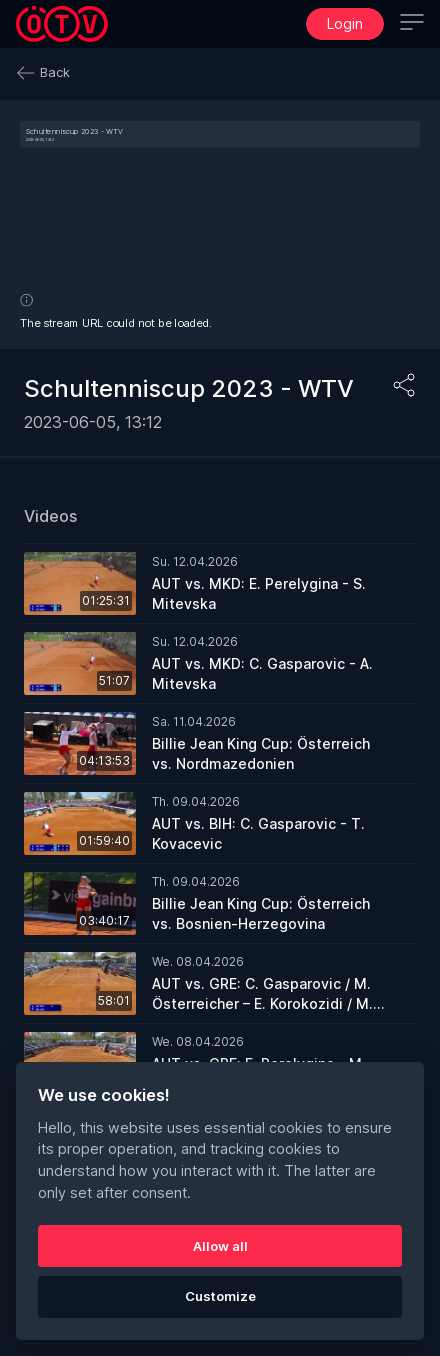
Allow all (220, 1246)
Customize (220, 1296)
